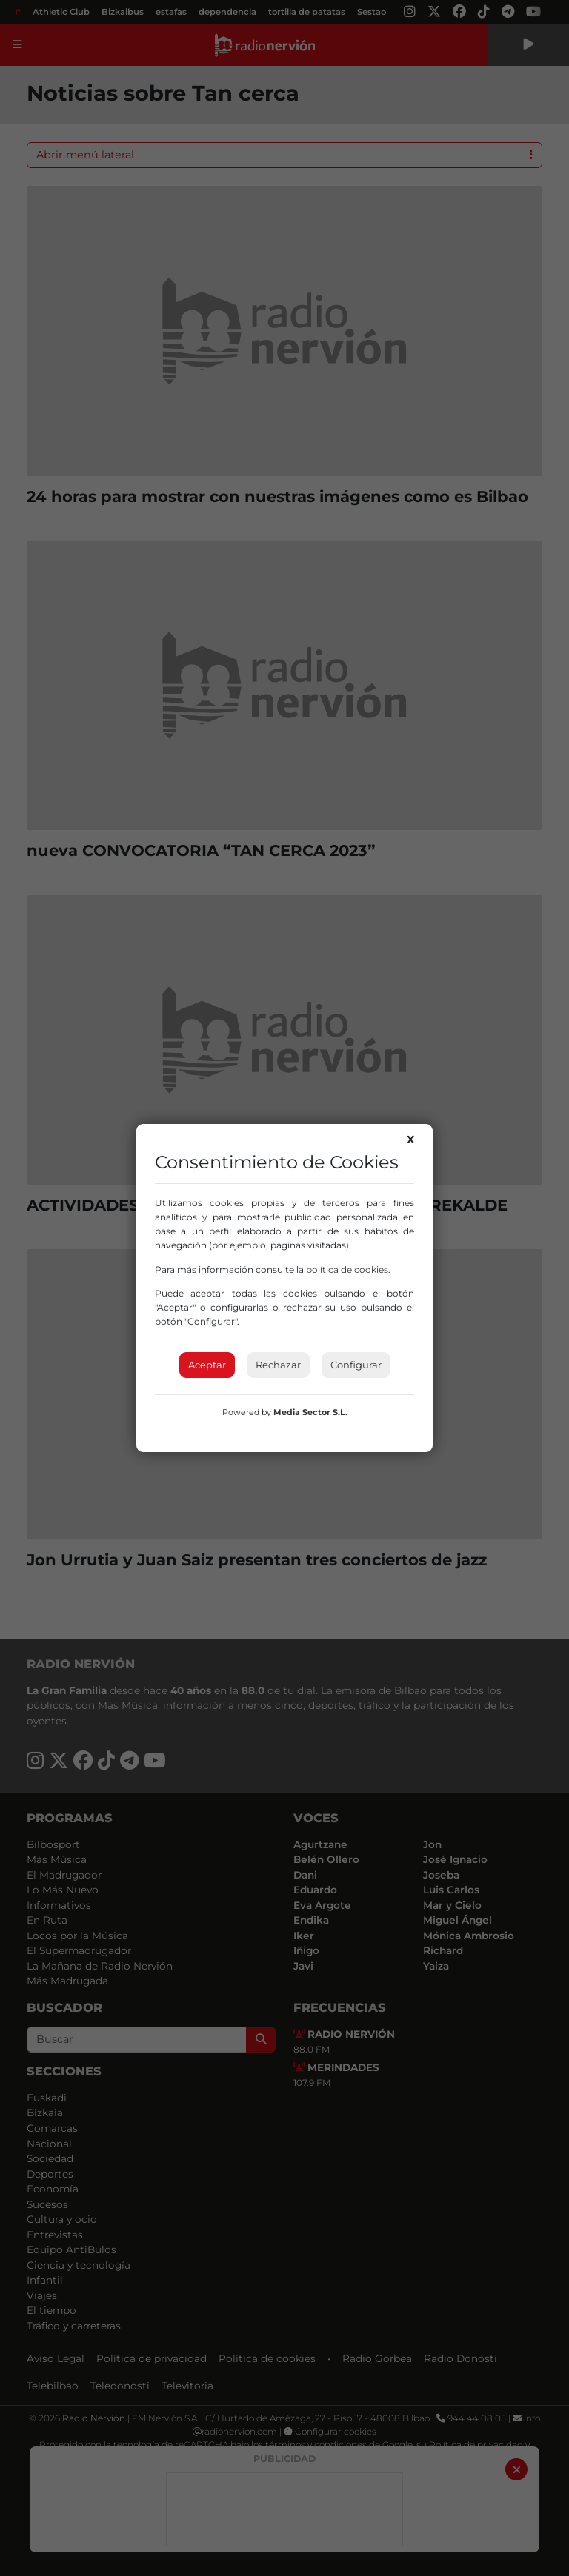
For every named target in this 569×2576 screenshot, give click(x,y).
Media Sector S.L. (310, 1412)
